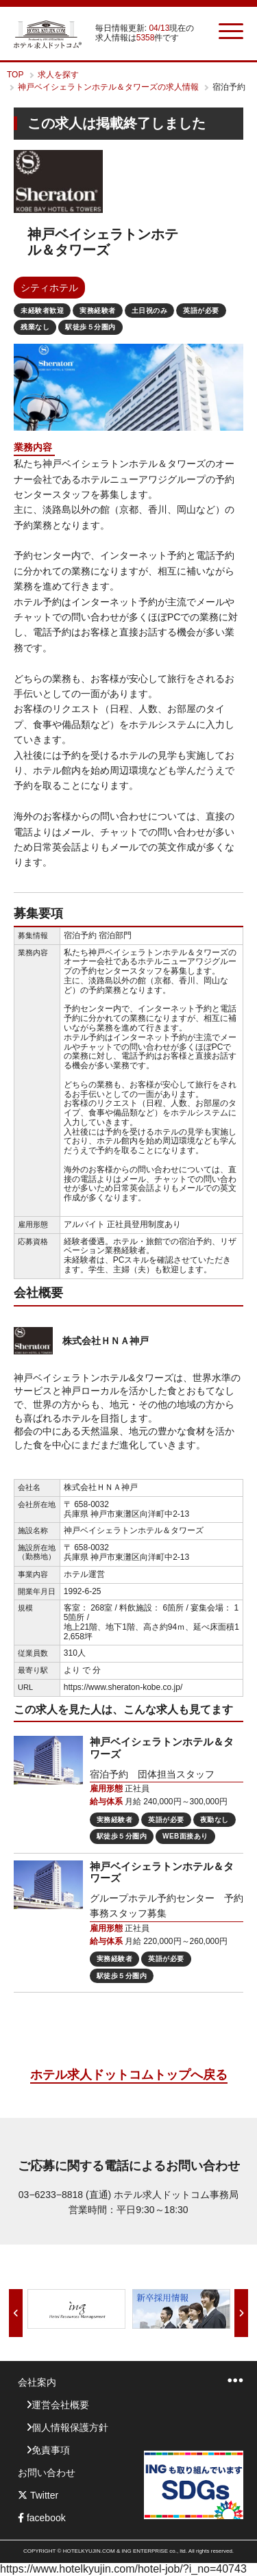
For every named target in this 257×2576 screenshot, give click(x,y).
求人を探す (58, 74)
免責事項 (51, 2450)
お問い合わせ (46, 2472)
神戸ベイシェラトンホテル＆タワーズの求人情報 (108, 87)
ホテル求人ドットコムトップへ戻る (129, 2075)
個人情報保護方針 (70, 2427)
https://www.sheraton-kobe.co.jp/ (123, 1687)
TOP (15, 74)
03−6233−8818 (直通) (65, 2194)
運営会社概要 (60, 2404)
